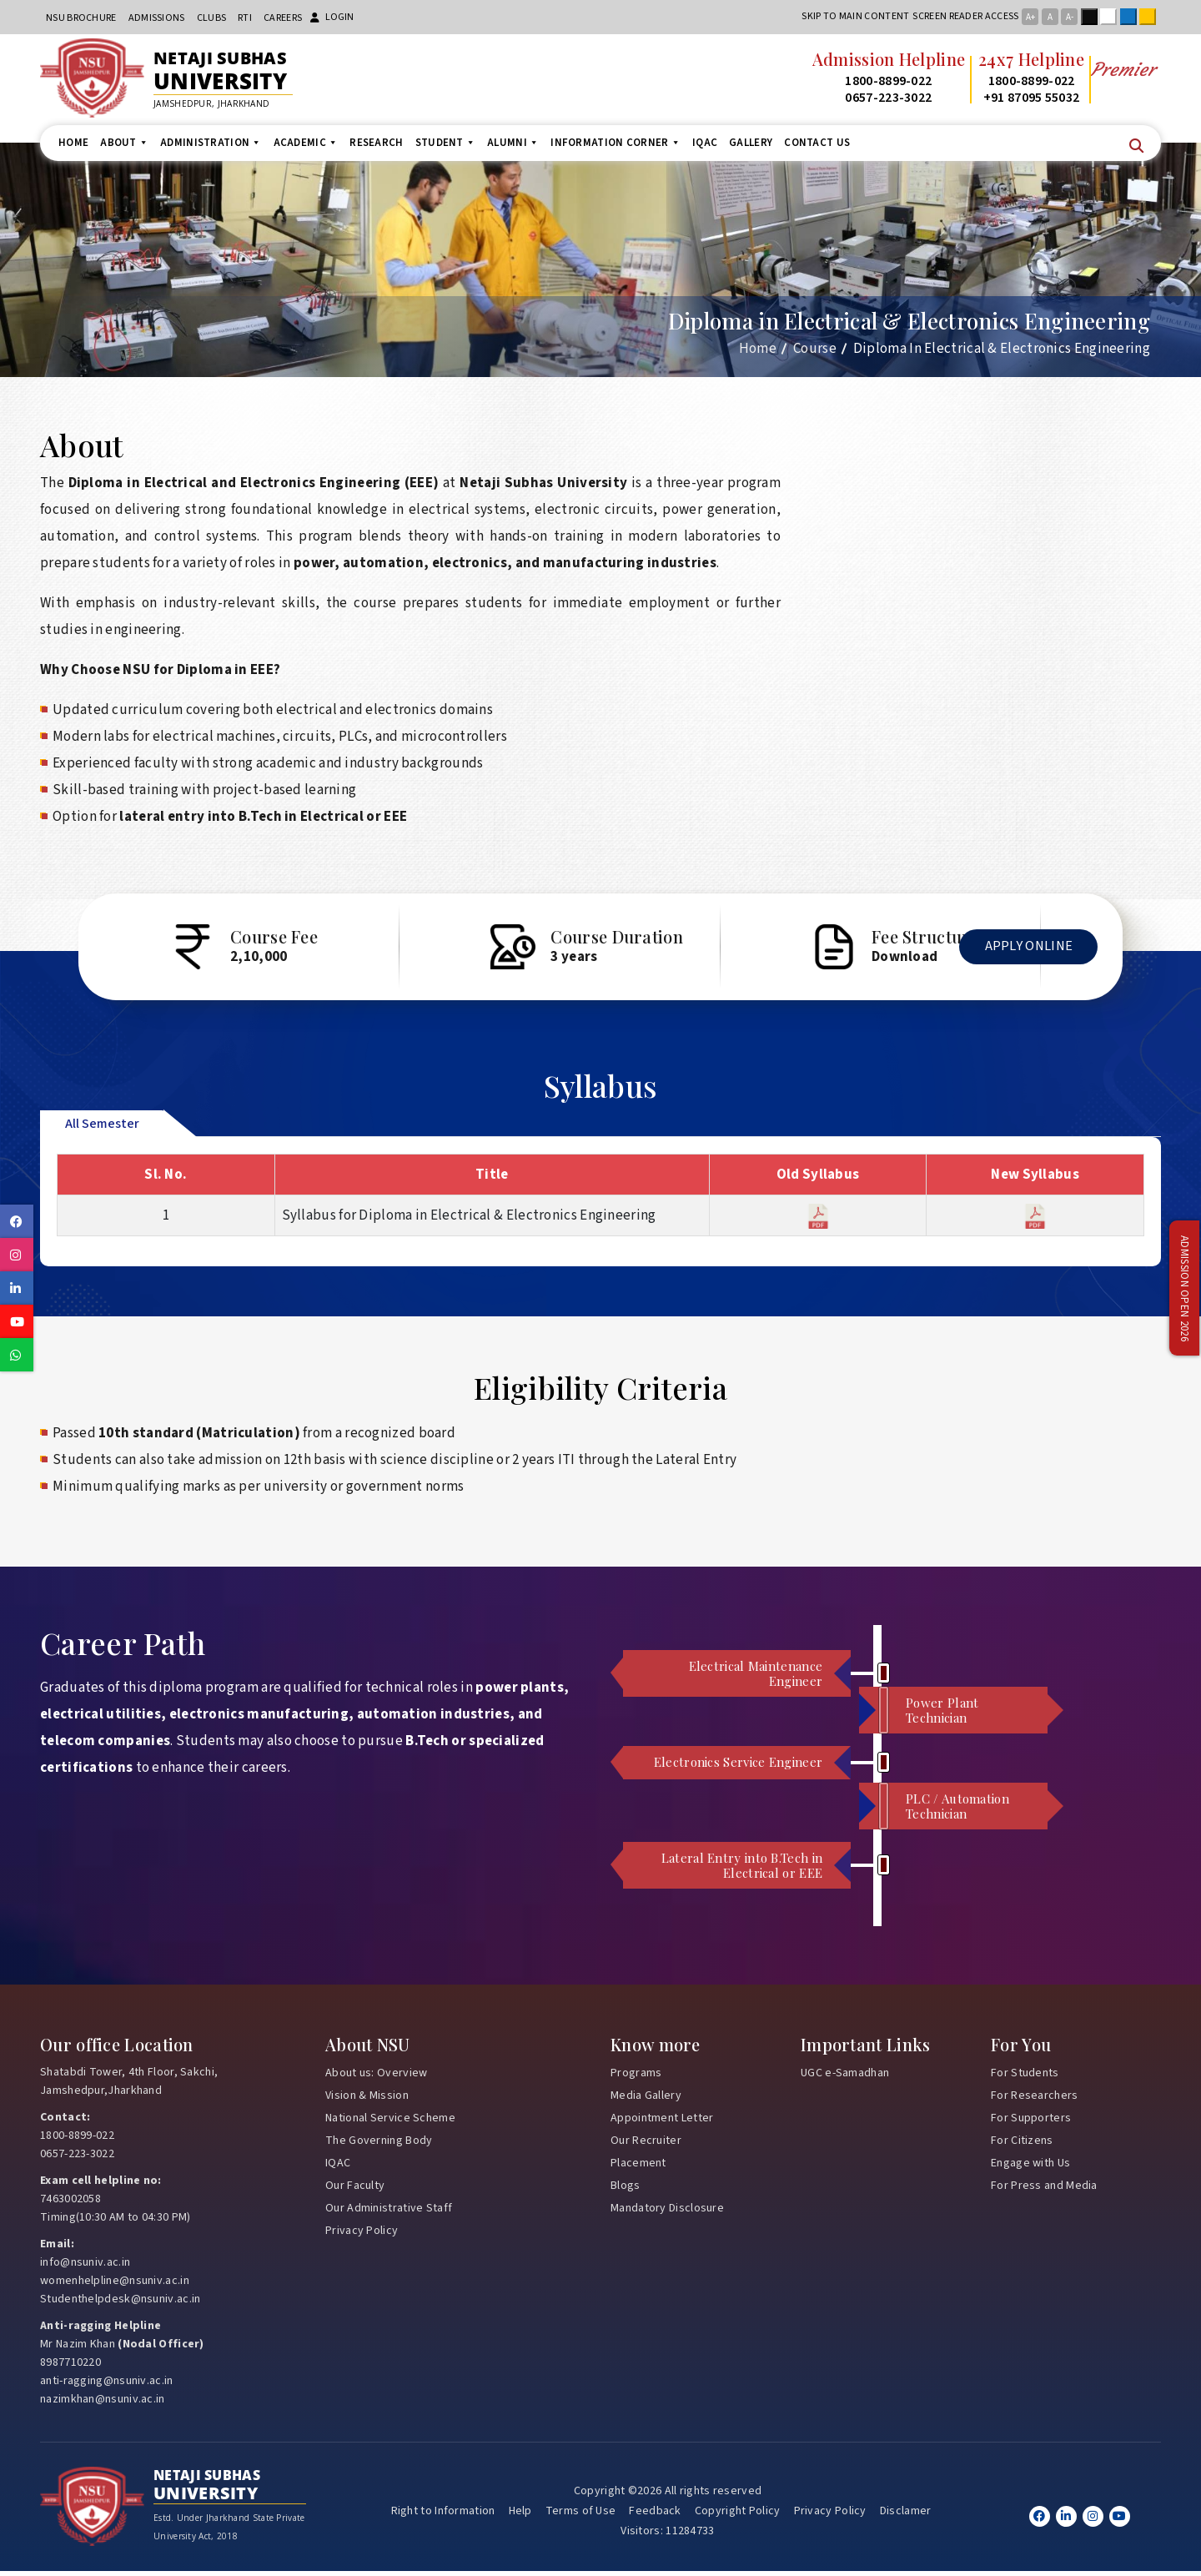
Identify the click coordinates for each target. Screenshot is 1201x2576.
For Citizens (1022, 2144)
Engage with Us (1030, 2167)
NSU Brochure (81, 18)
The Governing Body (378, 2144)
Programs (636, 2077)
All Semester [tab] (102, 1128)
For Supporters (1031, 2122)
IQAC (704, 142)
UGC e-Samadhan (845, 2077)
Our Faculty (354, 2189)
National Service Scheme (390, 2122)
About (124, 142)
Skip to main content (855, 16)
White (1112, 16)
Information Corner (615, 142)
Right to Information (443, 2516)
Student (445, 142)
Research (376, 142)
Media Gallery (646, 2099)
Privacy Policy (361, 2234)
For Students (1025, 2077)
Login (332, 17)
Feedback (655, 2516)
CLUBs (212, 18)
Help (520, 2516)
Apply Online (1022, 957)
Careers (283, 18)
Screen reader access (965, 16)
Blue (1132, 16)
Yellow (1151, 16)
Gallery (750, 142)
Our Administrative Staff (388, 2212)
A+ (1030, 17)
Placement (638, 2167)
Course (815, 349)
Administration (211, 142)
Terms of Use (580, 2516)
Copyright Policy (738, 2516)
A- (1069, 17)
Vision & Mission (367, 2099)
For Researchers (1034, 2099)
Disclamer (906, 2516)
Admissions (156, 18)
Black (1093, 16)
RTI (245, 18)
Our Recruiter (646, 2144)
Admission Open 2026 (1184, 1288)
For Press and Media (1044, 2189)
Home (73, 142)
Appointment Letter (662, 2122)
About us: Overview (376, 2077)
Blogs (626, 2189)
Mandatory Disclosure (667, 2212)
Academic (306, 142)
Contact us (817, 142)
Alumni (513, 142)
